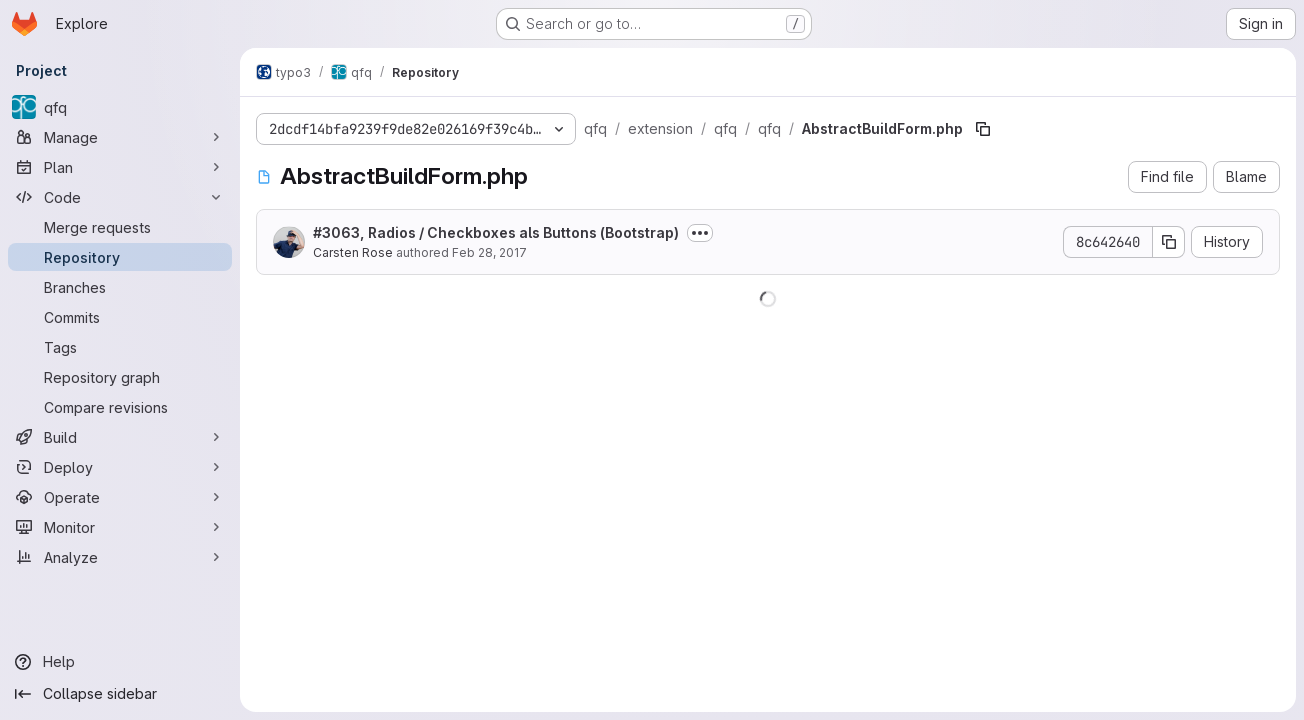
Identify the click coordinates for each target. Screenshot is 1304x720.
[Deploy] (120, 467)
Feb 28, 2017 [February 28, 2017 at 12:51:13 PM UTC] (489, 252)
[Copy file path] (983, 129)
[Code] (120, 197)
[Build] (120, 437)
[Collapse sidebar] (120, 694)
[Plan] (120, 167)
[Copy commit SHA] (1169, 242)
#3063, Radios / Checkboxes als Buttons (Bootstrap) (496, 232)
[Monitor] (120, 527)
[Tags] (120, 347)
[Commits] (120, 317)
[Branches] (120, 287)
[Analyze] (120, 557)
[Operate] (120, 497)
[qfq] (120, 107)
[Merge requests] (120, 227)
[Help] (120, 662)
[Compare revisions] (120, 407)
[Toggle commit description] (700, 233)
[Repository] (120, 257)
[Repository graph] (120, 377)
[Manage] (120, 137)
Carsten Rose (353, 252)
